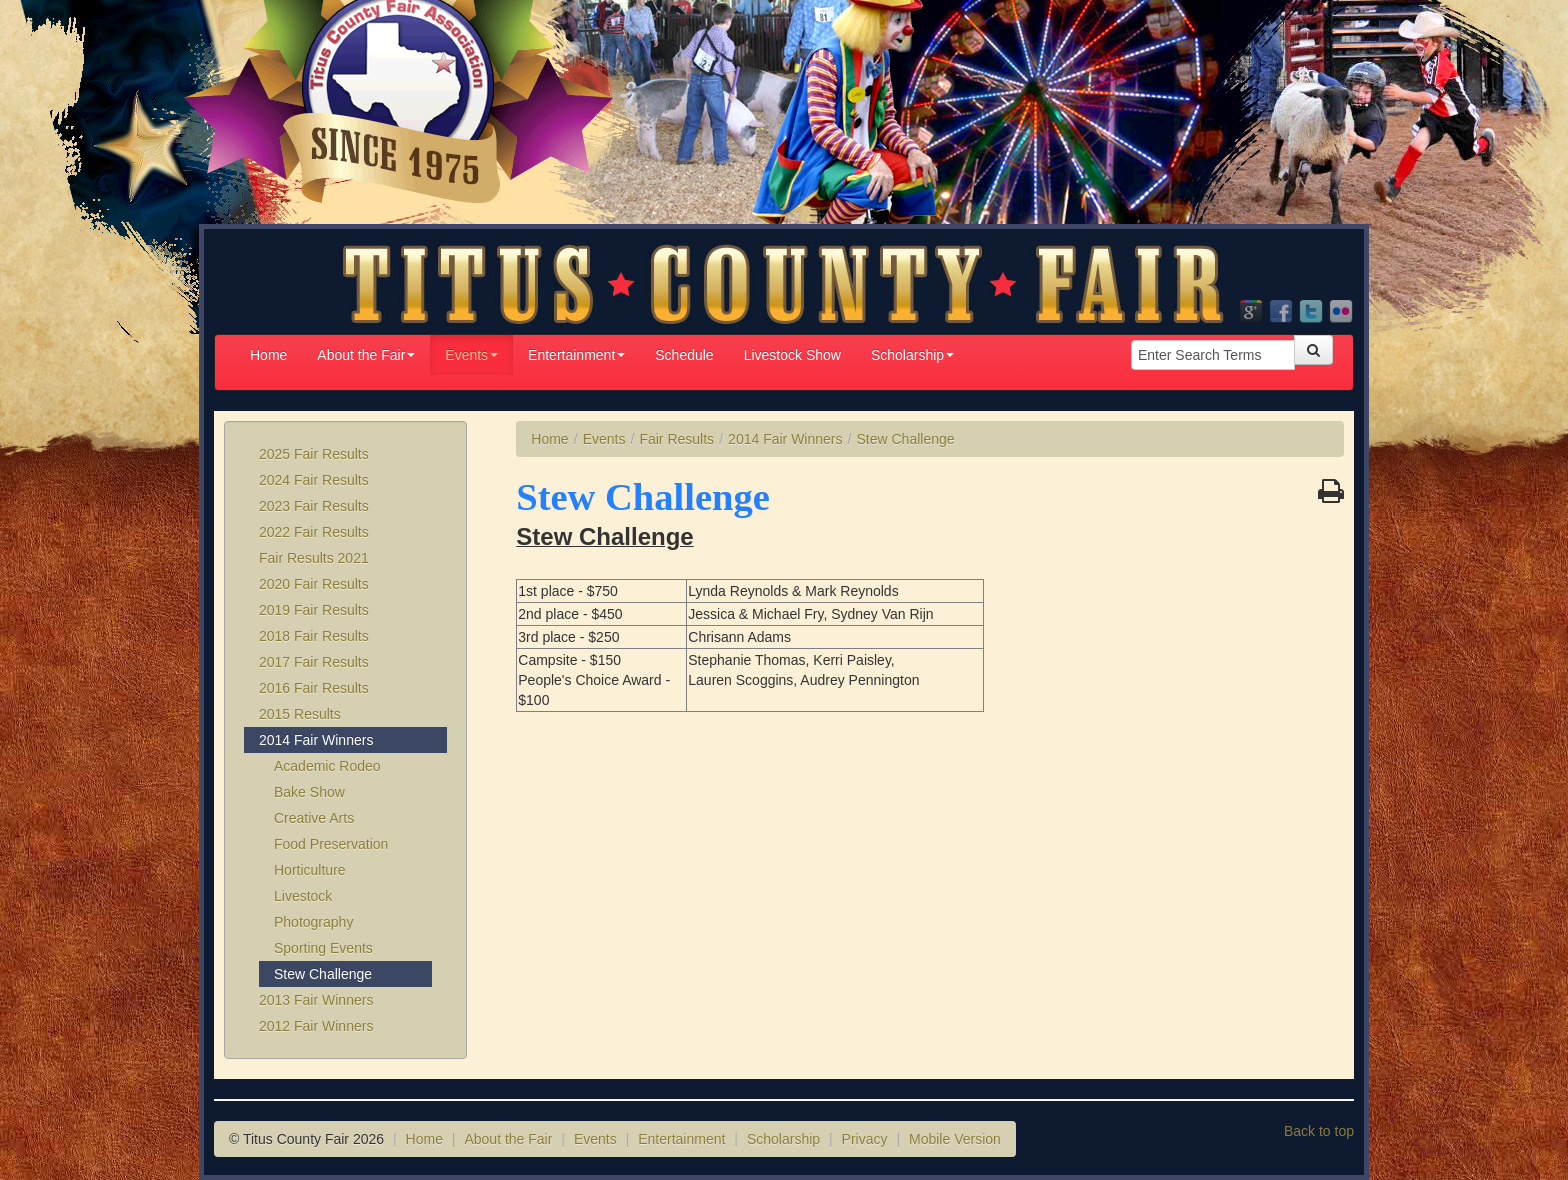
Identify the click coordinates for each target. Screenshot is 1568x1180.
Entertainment (576, 355)
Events (471, 355)
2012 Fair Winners (316, 1026)
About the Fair (366, 355)
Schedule (684, 355)
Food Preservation (331, 844)
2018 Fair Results (314, 636)
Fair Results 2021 (314, 558)
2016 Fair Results (314, 688)
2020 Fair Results (314, 584)
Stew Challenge (323, 974)
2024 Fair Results (314, 480)
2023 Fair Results (314, 506)
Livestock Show (792, 355)
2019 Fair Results (314, 610)
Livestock (303, 896)
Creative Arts (314, 818)
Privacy (865, 1139)
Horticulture (310, 870)
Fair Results (676, 439)
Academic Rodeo (327, 766)
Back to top (1319, 1131)
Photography (313, 922)
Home (268, 355)
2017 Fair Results (314, 662)
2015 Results (300, 714)
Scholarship (912, 355)
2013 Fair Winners (316, 1000)
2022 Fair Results (314, 532)
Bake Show (309, 792)
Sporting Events (323, 948)
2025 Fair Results (314, 454)
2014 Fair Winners (316, 740)
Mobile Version (955, 1139)
